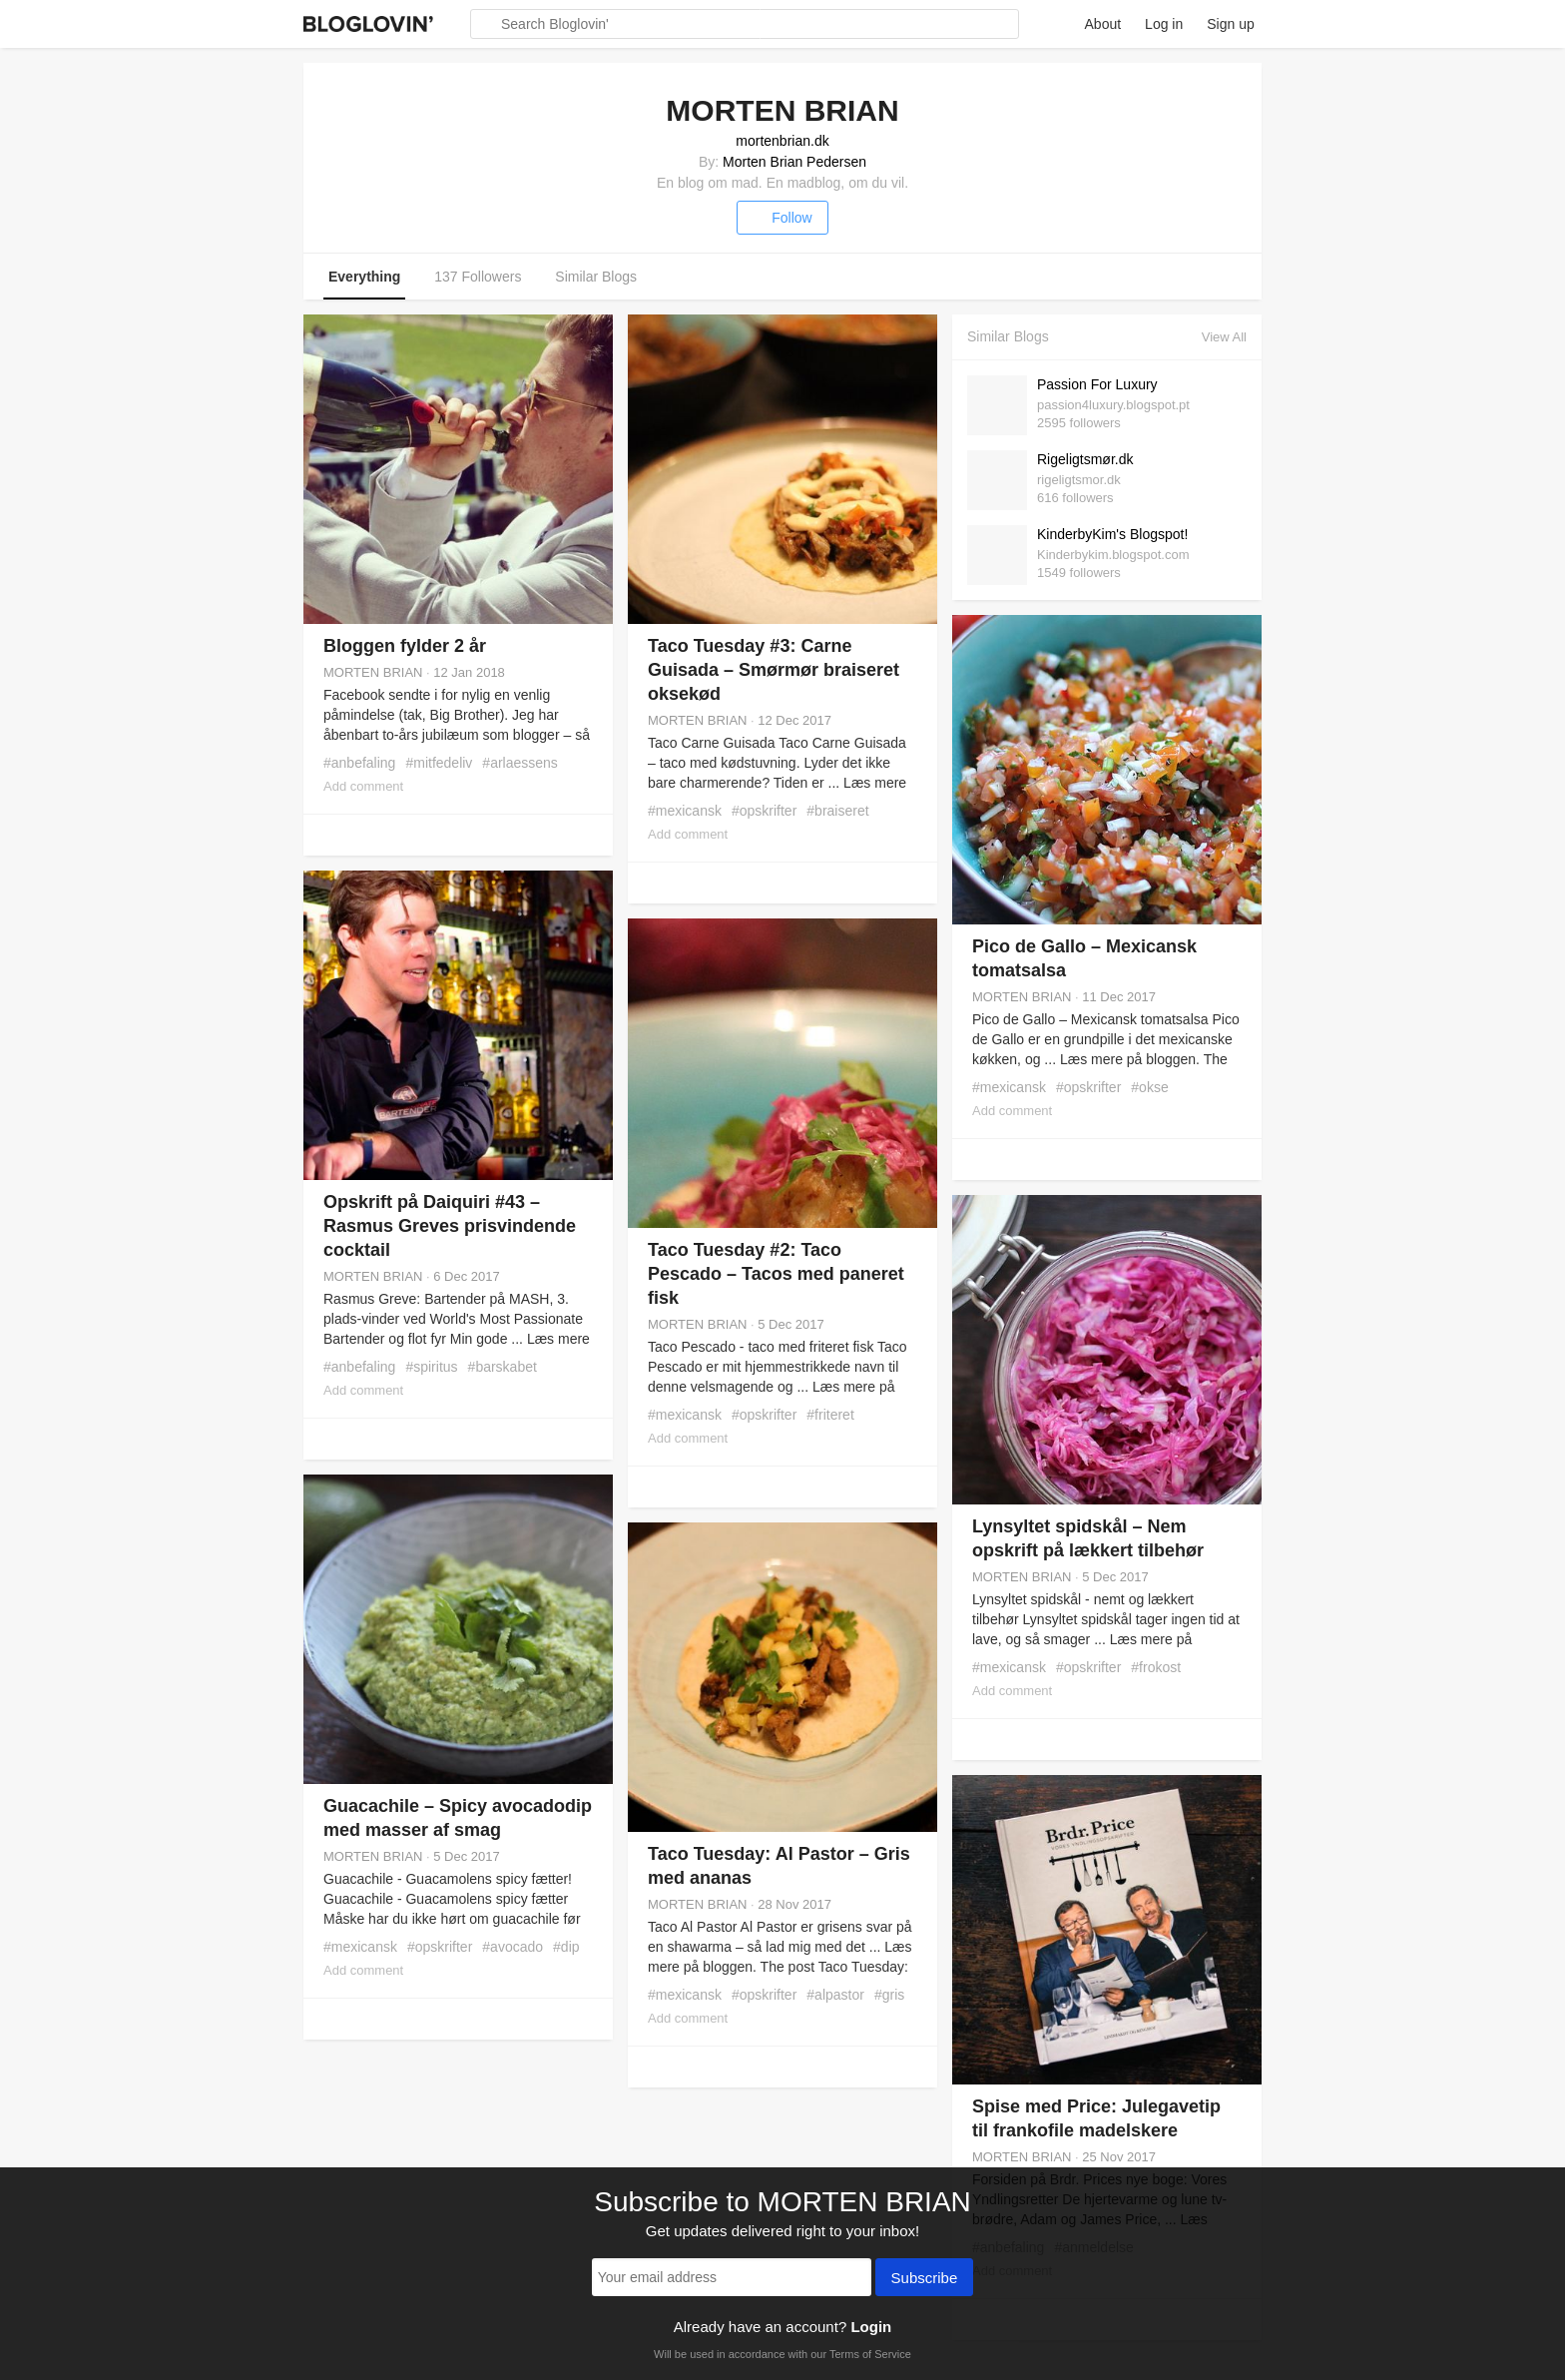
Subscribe (924, 2279)
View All (1224, 336)
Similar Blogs (596, 277)
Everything (364, 277)
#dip (566, 1947)
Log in (1164, 24)
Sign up (1230, 24)
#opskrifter (764, 811)
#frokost (1156, 1667)
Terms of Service (870, 2354)
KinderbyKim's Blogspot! (1112, 534)
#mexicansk (685, 811)
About (1103, 24)
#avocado (512, 1947)
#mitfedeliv (438, 763)
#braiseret (837, 811)
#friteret (829, 1415)
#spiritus (431, 1367)
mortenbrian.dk (782, 141)
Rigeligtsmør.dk (1085, 459)
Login (870, 2326)
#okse (1149, 1087)
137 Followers (477, 277)
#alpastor (835, 1995)
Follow (782, 218)
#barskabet (502, 1367)
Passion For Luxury (1097, 384)
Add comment (363, 786)
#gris (889, 1995)
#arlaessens (520, 763)
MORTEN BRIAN (372, 672)
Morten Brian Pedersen (794, 162)
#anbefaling (359, 763)
